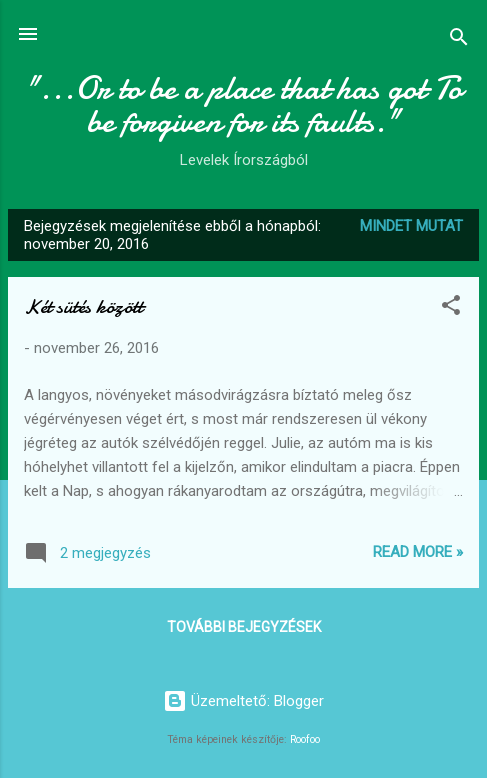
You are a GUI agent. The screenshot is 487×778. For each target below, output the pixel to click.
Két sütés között (83, 306)
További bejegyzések (244, 627)
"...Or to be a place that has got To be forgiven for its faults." (243, 105)
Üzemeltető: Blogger (243, 701)
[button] (451, 308)
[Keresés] (459, 40)
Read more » (418, 552)
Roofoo (305, 739)
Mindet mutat (411, 226)
